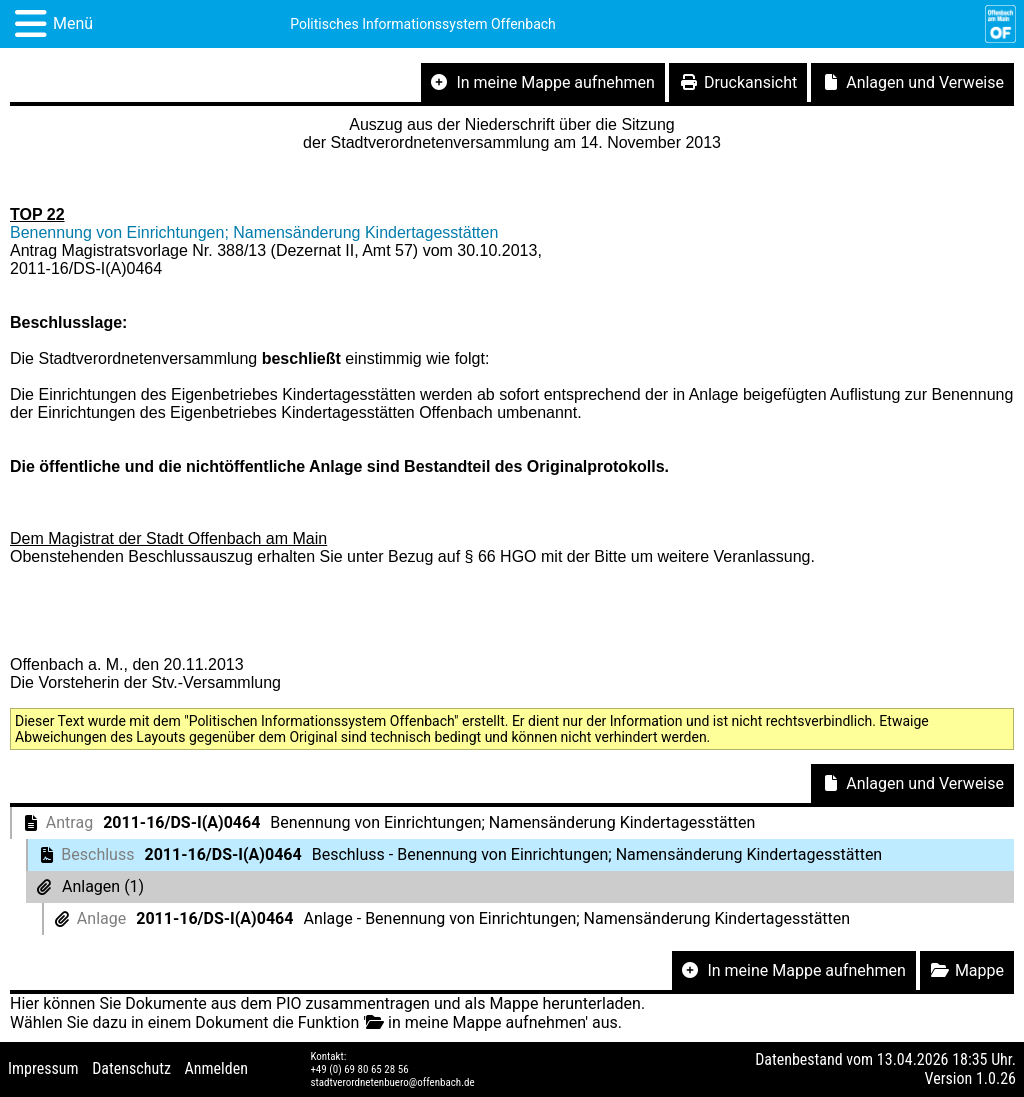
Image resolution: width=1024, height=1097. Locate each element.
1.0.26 (996, 1078)
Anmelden (216, 1068)
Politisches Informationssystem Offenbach (423, 24)
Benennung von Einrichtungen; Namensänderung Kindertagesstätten (254, 232)
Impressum (43, 1068)
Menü (73, 23)
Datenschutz (131, 1068)
